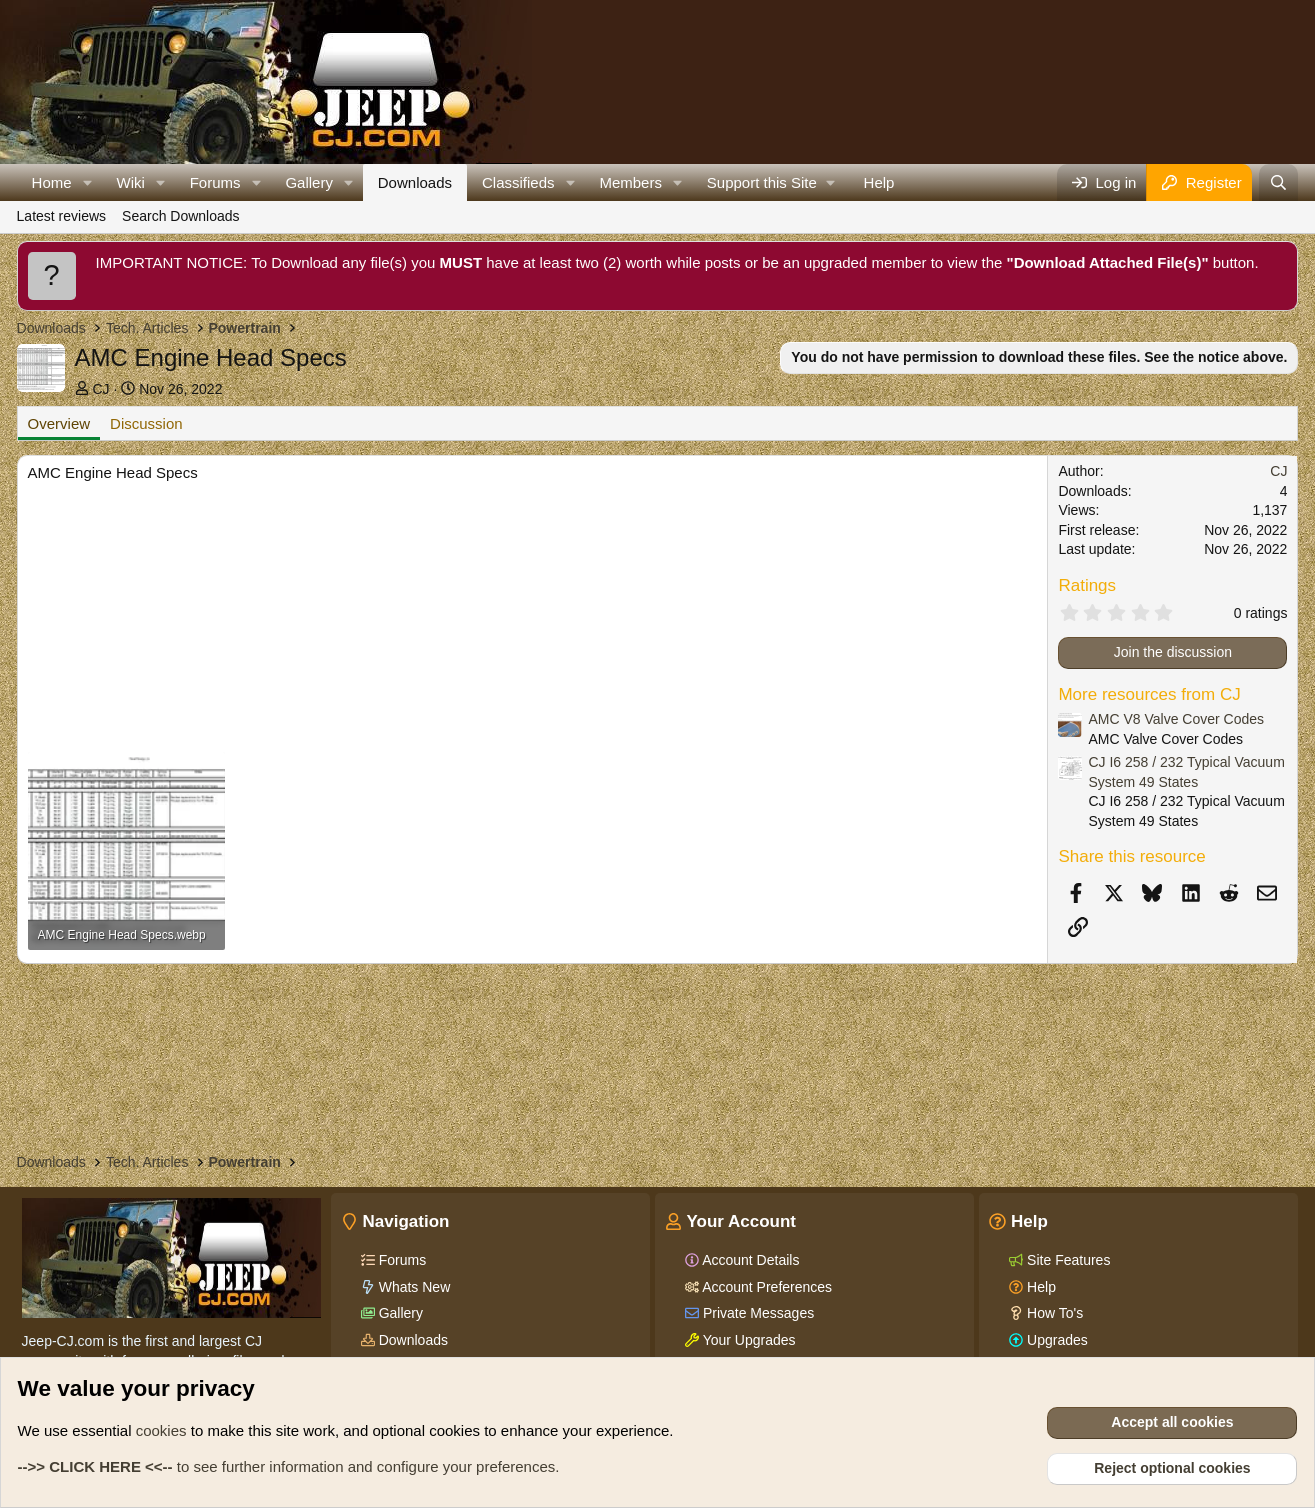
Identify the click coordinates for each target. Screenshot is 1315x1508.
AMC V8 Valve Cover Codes (1176, 719)
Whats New (412, 1287)
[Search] (1278, 182)
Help (879, 182)
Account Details (749, 1260)
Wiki (130, 182)
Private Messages (756, 1313)
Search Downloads (181, 216)
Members (630, 182)
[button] (87, 182)
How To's (1053, 1313)
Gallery (309, 182)
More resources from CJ (1149, 694)
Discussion (146, 423)
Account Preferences (765, 1287)
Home (52, 182)
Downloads (415, 182)
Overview (59, 423)
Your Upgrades (747, 1340)
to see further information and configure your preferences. (289, 1466)
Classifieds (518, 182)
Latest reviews (61, 216)
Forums (215, 182)
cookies (161, 1430)
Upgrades (1055, 1340)
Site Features (1066, 1260)
